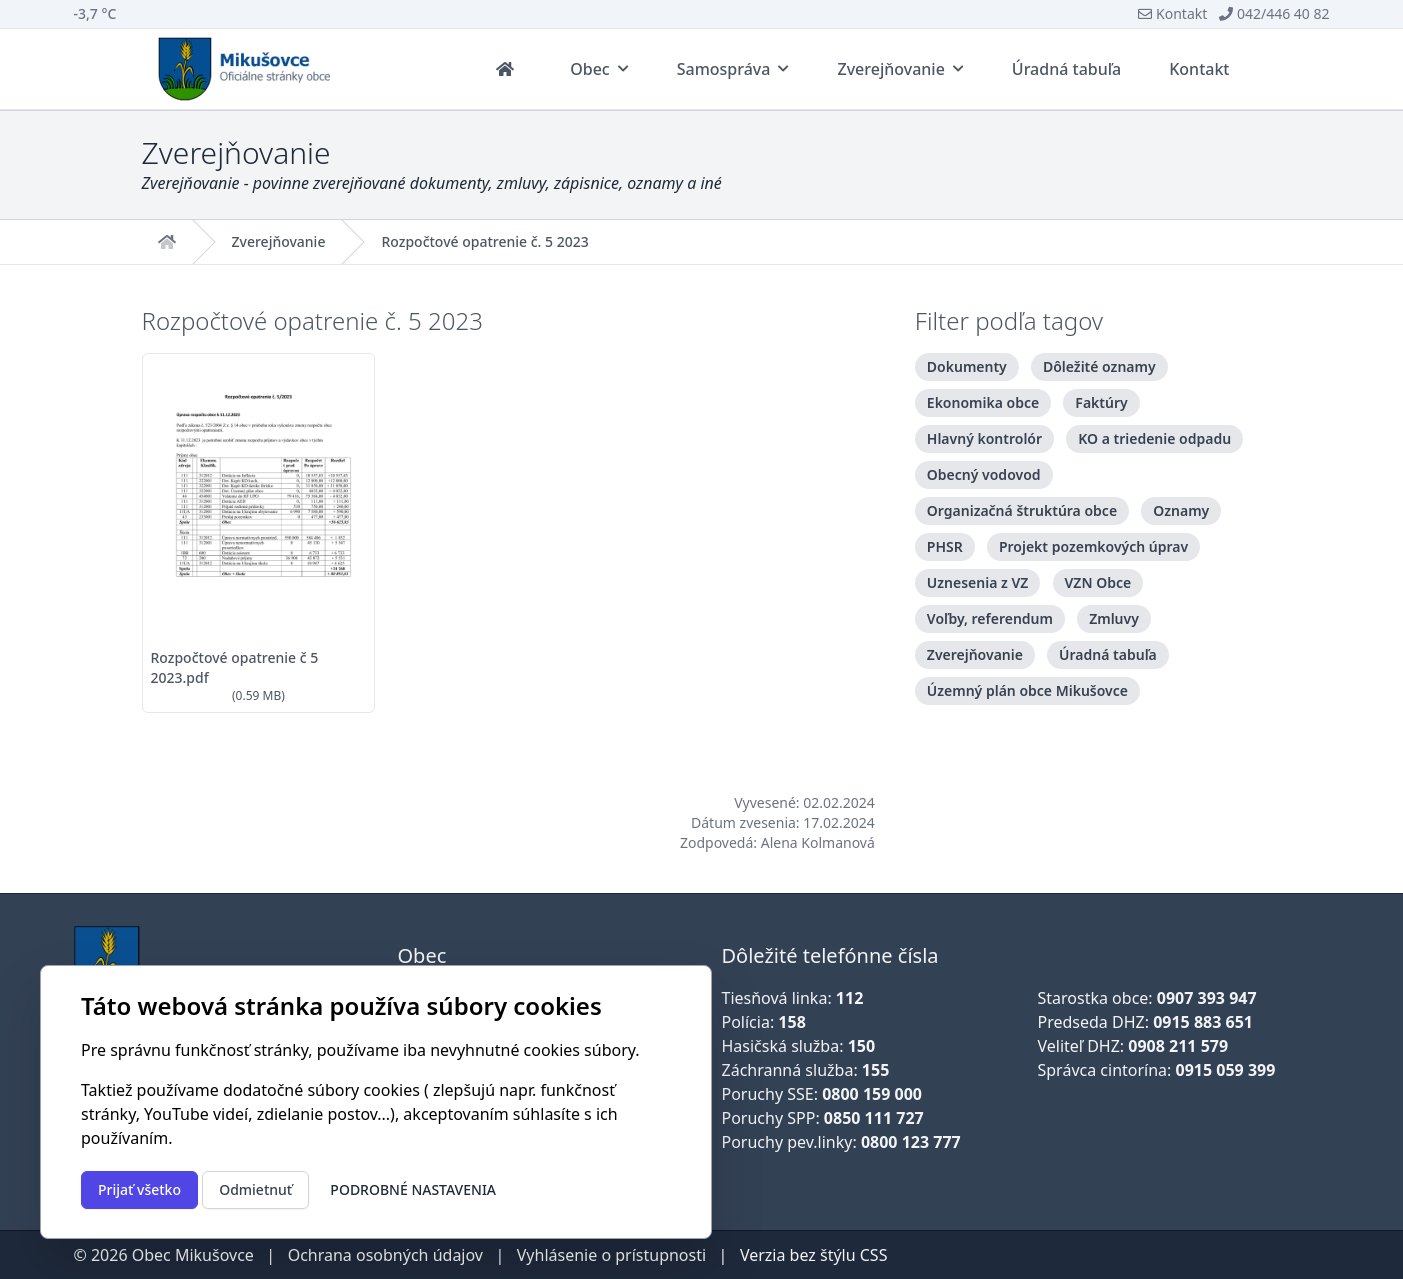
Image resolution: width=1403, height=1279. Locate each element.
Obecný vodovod (984, 474)
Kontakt (1172, 13)
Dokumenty (967, 366)
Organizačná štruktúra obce (1022, 510)
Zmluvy (1114, 618)
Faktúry (1101, 402)
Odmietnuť (255, 1189)
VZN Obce (1098, 582)
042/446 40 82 (1274, 13)
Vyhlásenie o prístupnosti (611, 1255)
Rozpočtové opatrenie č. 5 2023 (484, 242)
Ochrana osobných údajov (385, 1255)
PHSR (945, 546)
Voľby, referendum (990, 618)
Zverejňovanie (279, 242)
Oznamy (1181, 510)
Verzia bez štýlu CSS (814, 1255)
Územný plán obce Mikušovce (1027, 690)
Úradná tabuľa (1108, 654)
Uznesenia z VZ (978, 582)
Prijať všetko (139, 1189)
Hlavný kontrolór (984, 438)
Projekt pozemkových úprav (1093, 546)
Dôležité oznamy (1099, 366)
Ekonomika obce (983, 402)
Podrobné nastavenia (413, 1189)
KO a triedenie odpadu (1154, 438)
